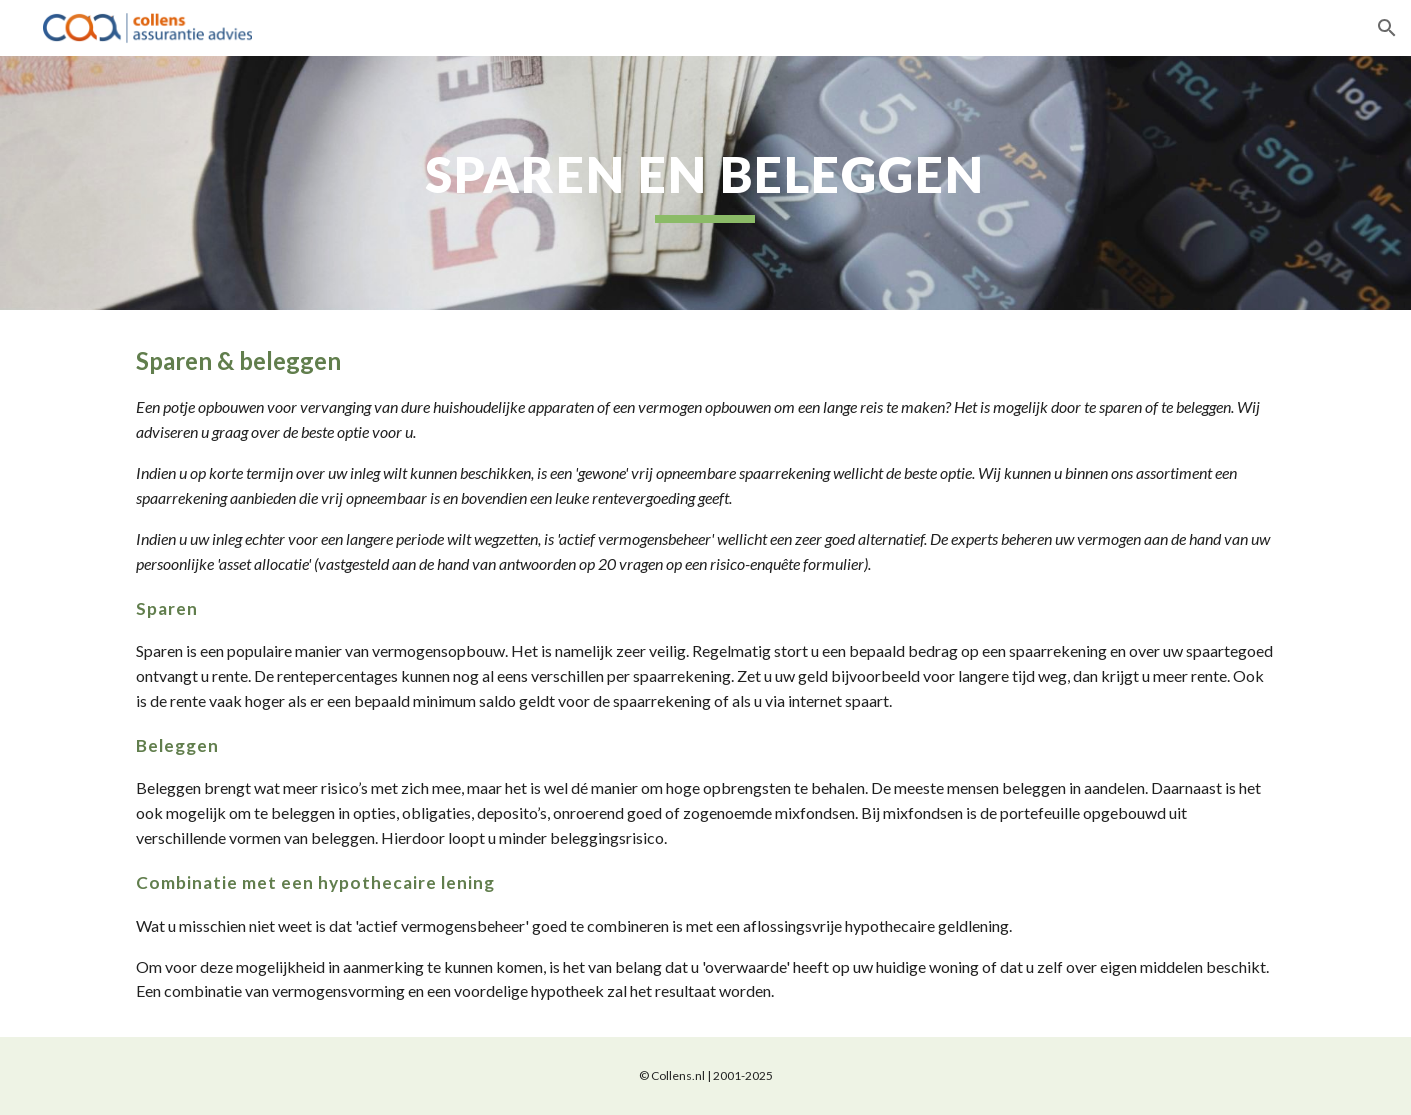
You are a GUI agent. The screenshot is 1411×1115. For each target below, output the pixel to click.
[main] (706, 183)
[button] (1387, 28)
